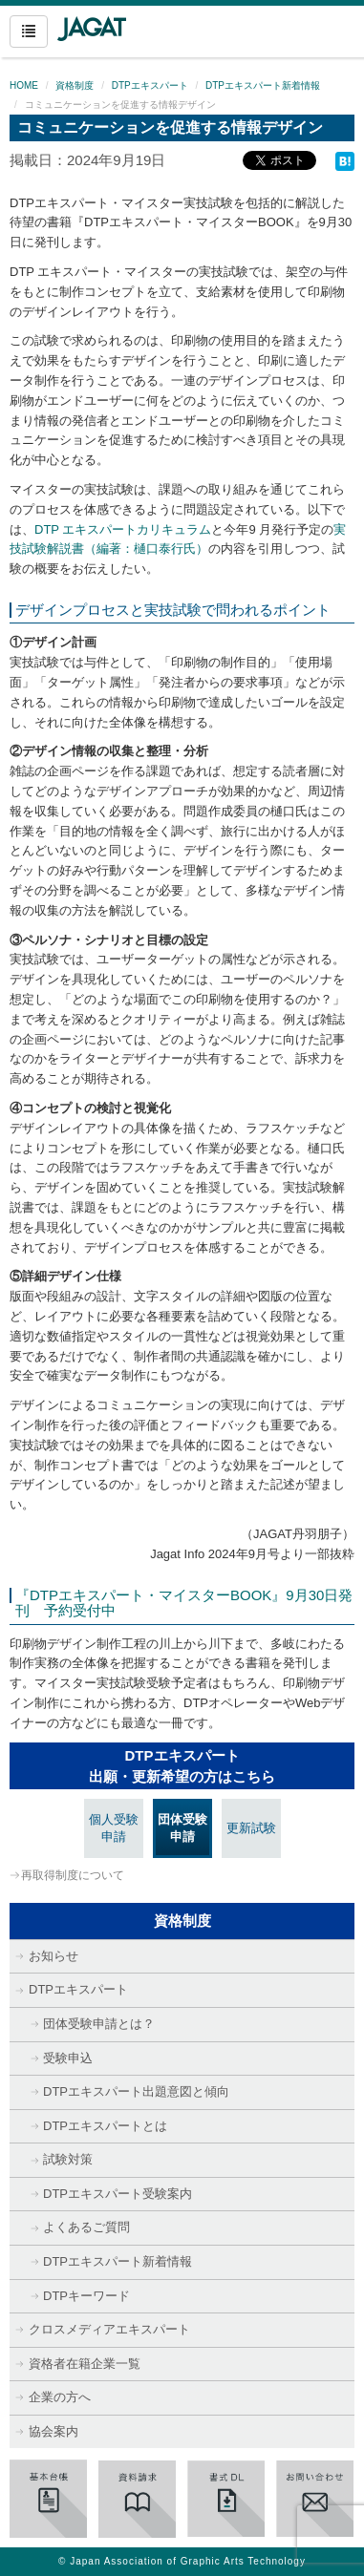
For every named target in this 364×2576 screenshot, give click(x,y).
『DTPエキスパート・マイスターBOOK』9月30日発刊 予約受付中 (184, 1603)
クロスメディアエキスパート (109, 2329)
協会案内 (53, 2431)
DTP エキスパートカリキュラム (122, 529)
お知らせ (53, 1956)
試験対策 (68, 2159)
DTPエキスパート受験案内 (117, 2193)
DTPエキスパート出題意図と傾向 (136, 2091)
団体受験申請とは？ (99, 2023)
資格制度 (74, 85)
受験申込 (68, 2058)
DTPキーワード (86, 2296)
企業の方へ (60, 2397)
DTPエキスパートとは (105, 2126)
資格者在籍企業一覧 (84, 2363)
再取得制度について (72, 1875)
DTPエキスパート (150, 85)
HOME (24, 85)
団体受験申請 (182, 1828)
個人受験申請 (114, 1828)
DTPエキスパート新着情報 (262, 85)
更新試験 (251, 1828)
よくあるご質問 (86, 2227)
